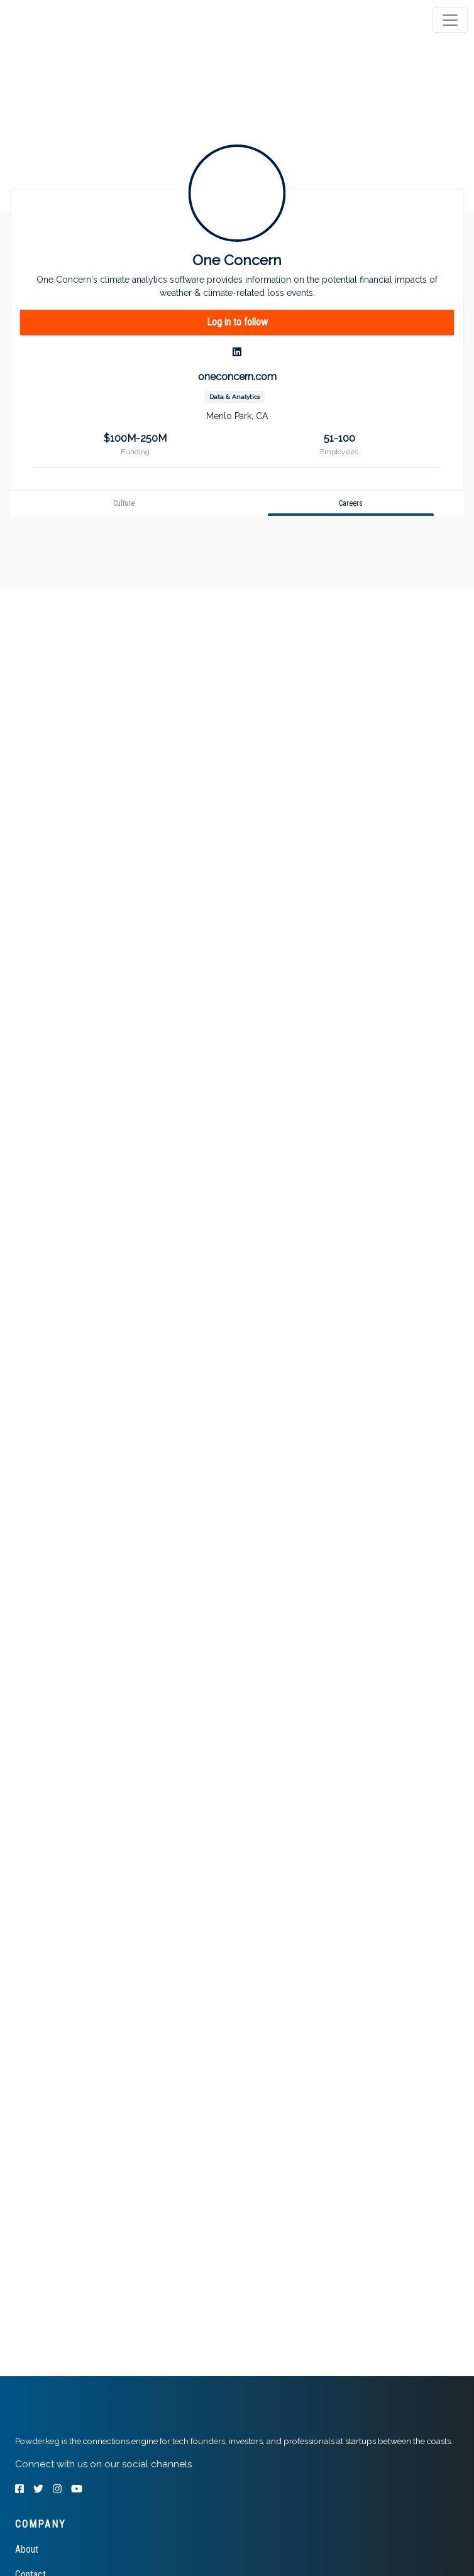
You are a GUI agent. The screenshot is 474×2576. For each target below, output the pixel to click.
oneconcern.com (237, 377)
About (26, 2549)
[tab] (58, 20)
